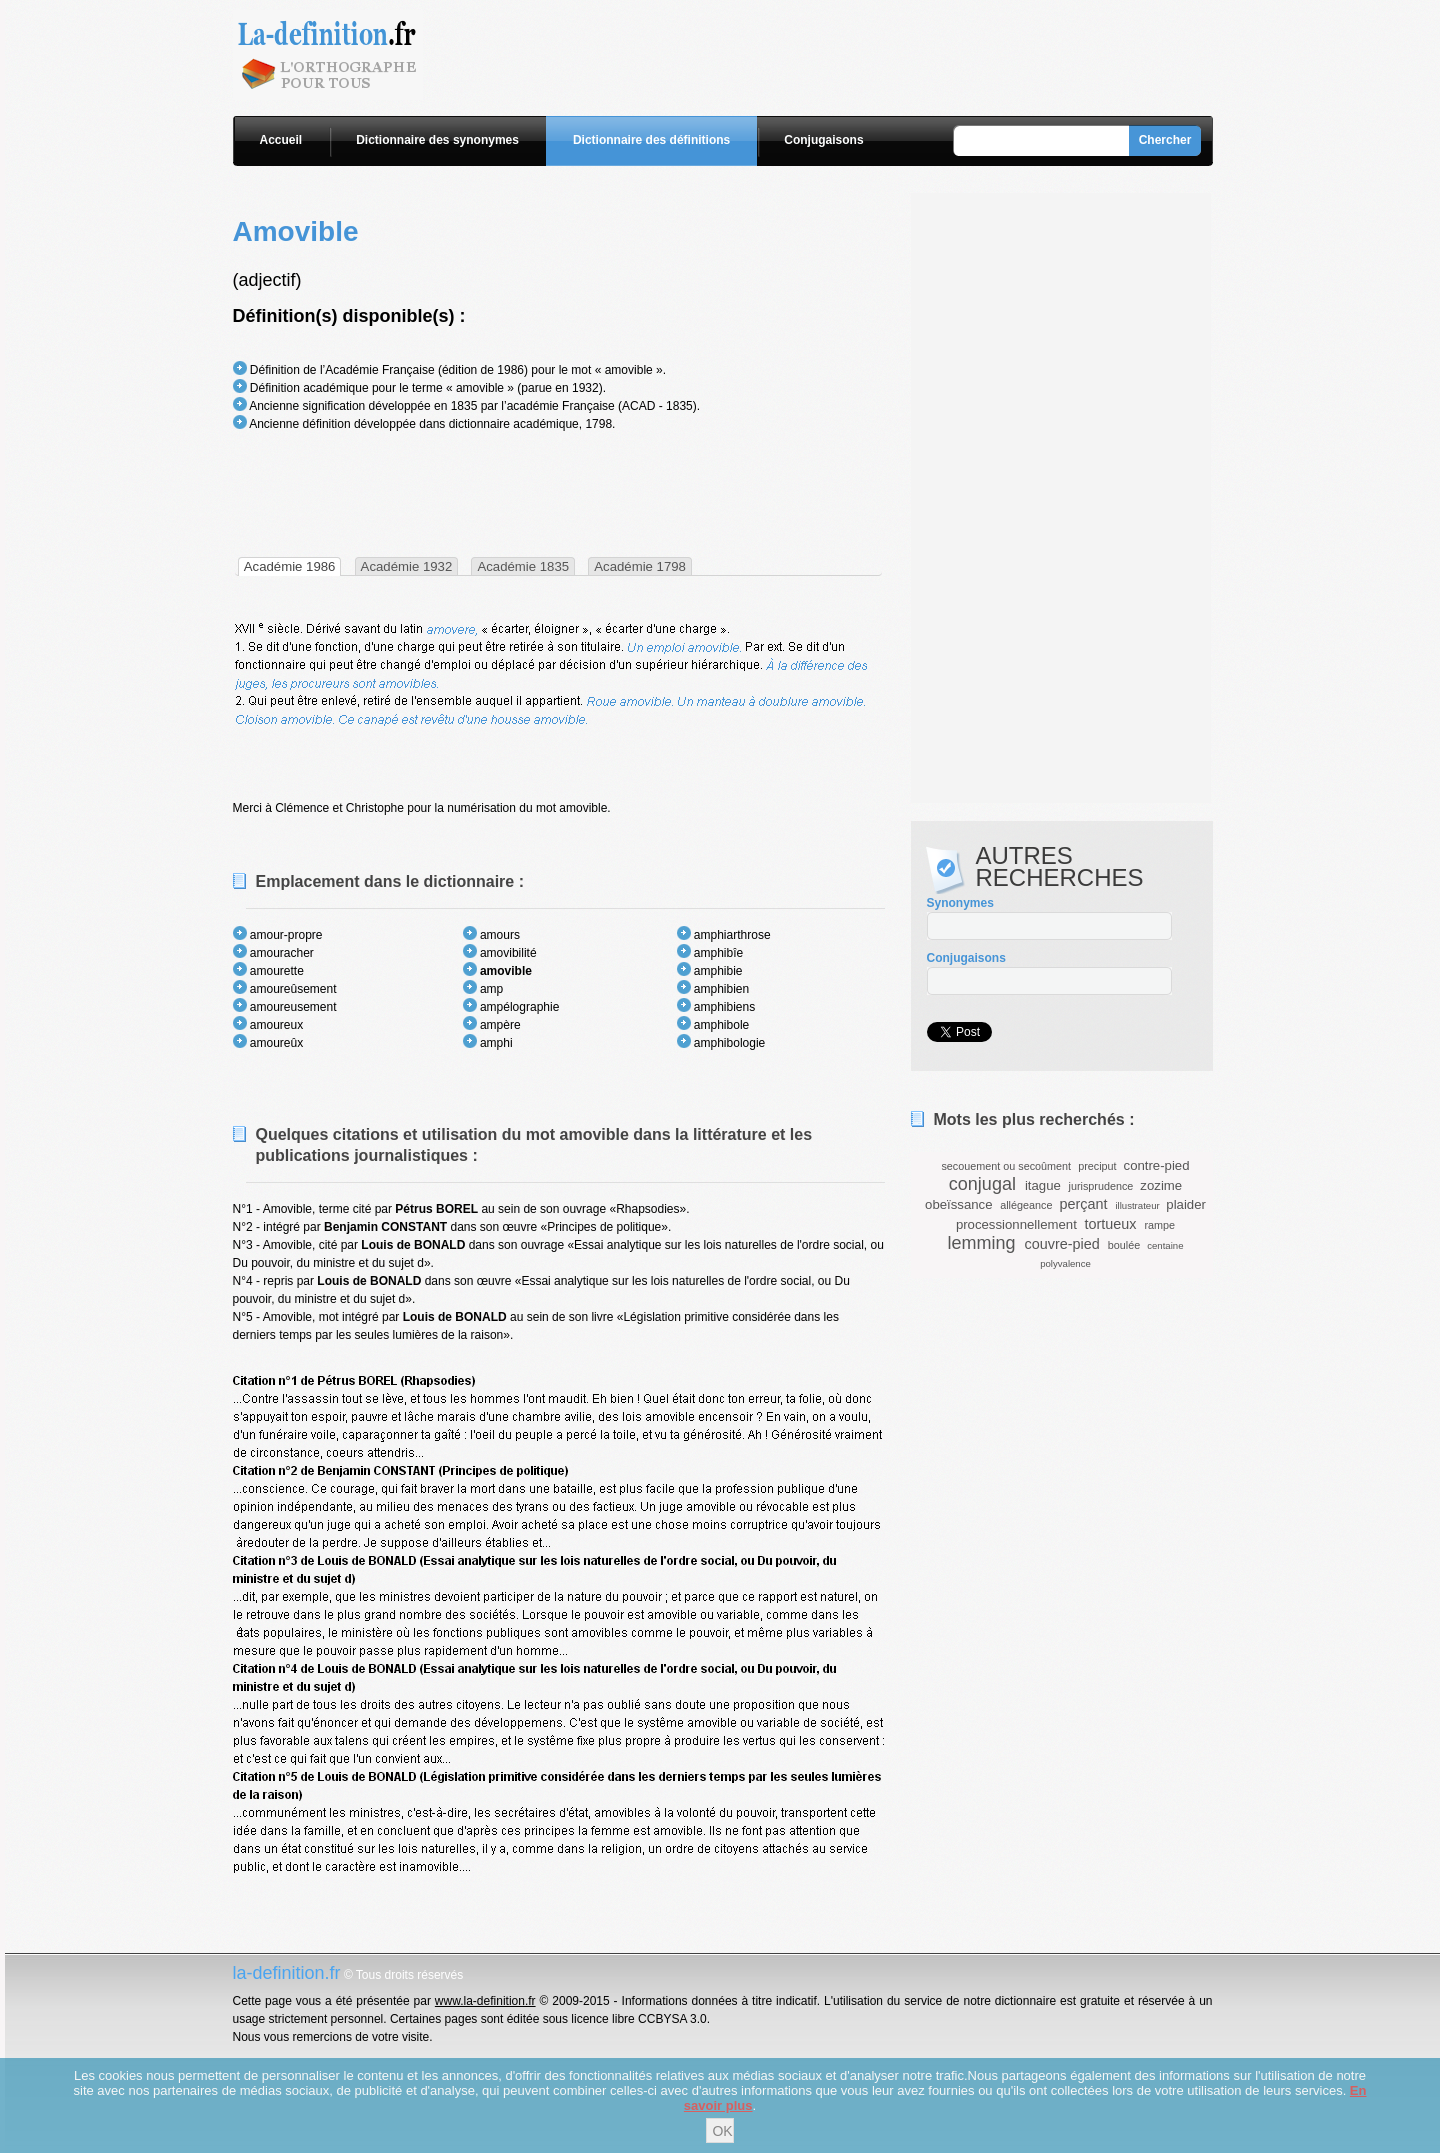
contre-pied (1157, 1165)
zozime (1161, 1185)
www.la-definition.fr (485, 2001)
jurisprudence (1101, 1186)
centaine (1165, 1245)
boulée (1124, 1245)
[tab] (290, 566)
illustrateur (1137, 1205)
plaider (1186, 1204)
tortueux (1111, 1224)
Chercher (1165, 140)
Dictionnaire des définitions (651, 140)
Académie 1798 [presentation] (640, 566)
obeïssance (958, 1204)
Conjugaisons (823, 140)
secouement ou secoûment (1006, 1166)
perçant (1083, 1204)
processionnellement (1016, 1224)
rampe (1160, 1225)
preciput (1097, 1166)
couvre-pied (1062, 1244)
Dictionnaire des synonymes (437, 140)
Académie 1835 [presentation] (523, 566)
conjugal (982, 1184)
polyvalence (1065, 1263)
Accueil (281, 140)
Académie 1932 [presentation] (407, 566)
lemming (982, 1243)
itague (1043, 1185)
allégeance (1026, 1205)
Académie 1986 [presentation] (290, 566)
